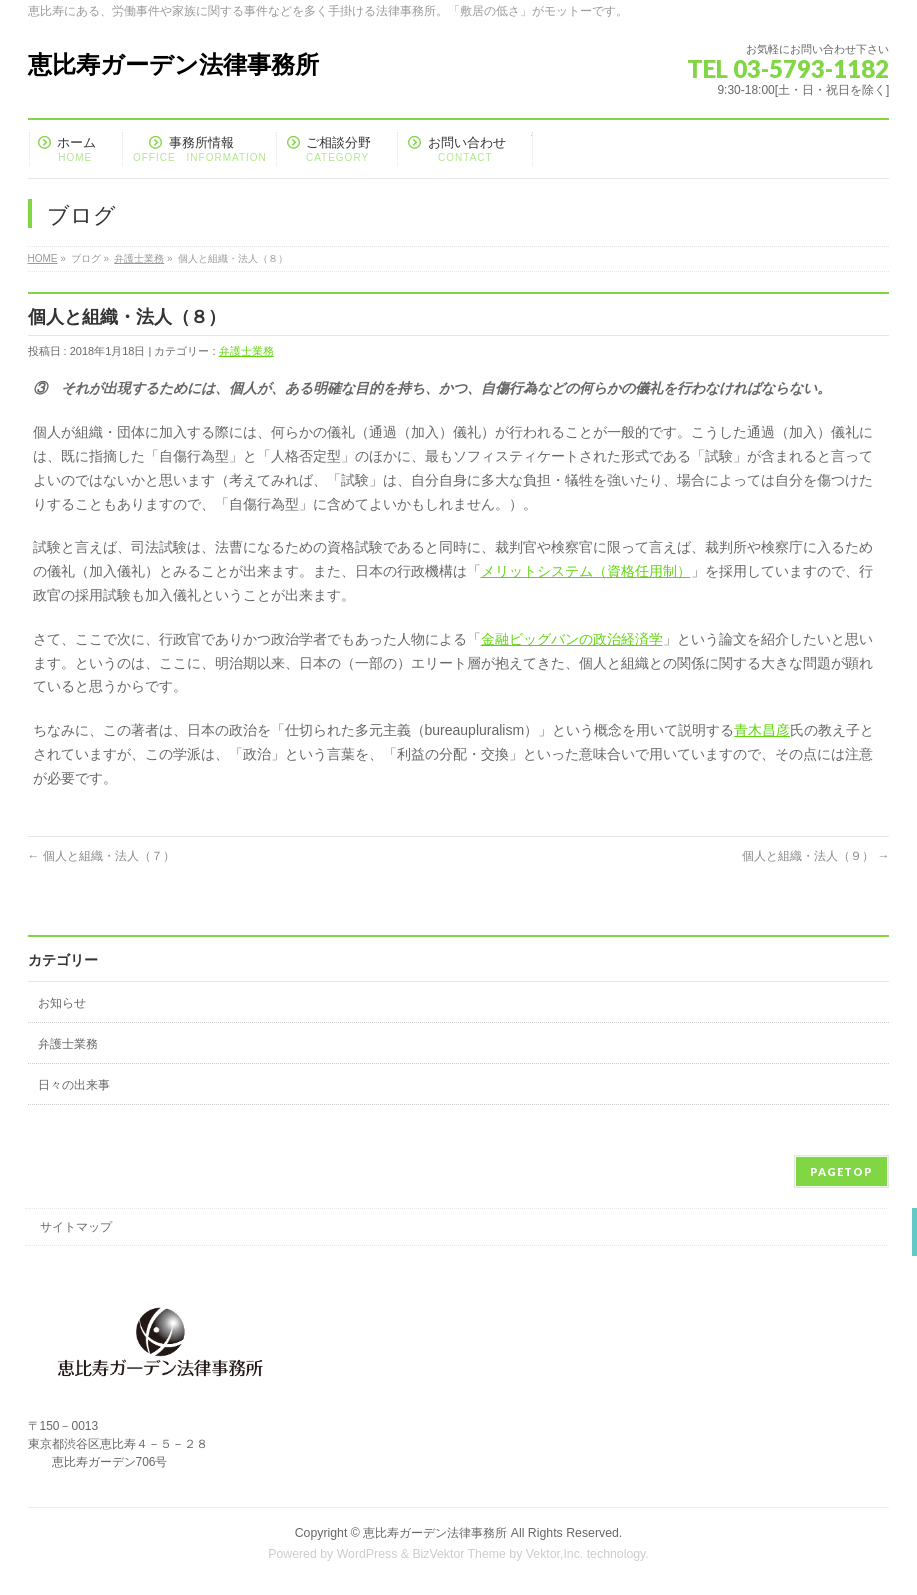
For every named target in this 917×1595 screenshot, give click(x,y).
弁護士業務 (139, 258)
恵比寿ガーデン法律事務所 (173, 64)
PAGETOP (841, 1171)
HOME (43, 258)
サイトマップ (76, 1227)
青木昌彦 (762, 730)
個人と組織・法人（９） (815, 856)
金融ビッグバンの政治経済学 (572, 639)
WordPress (367, 1554)
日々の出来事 (74, 1085)
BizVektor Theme (459, 1554)
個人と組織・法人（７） (101, 856)
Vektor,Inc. (555, 1554)
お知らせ (62, 1003)
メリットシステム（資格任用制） (586, 571)
